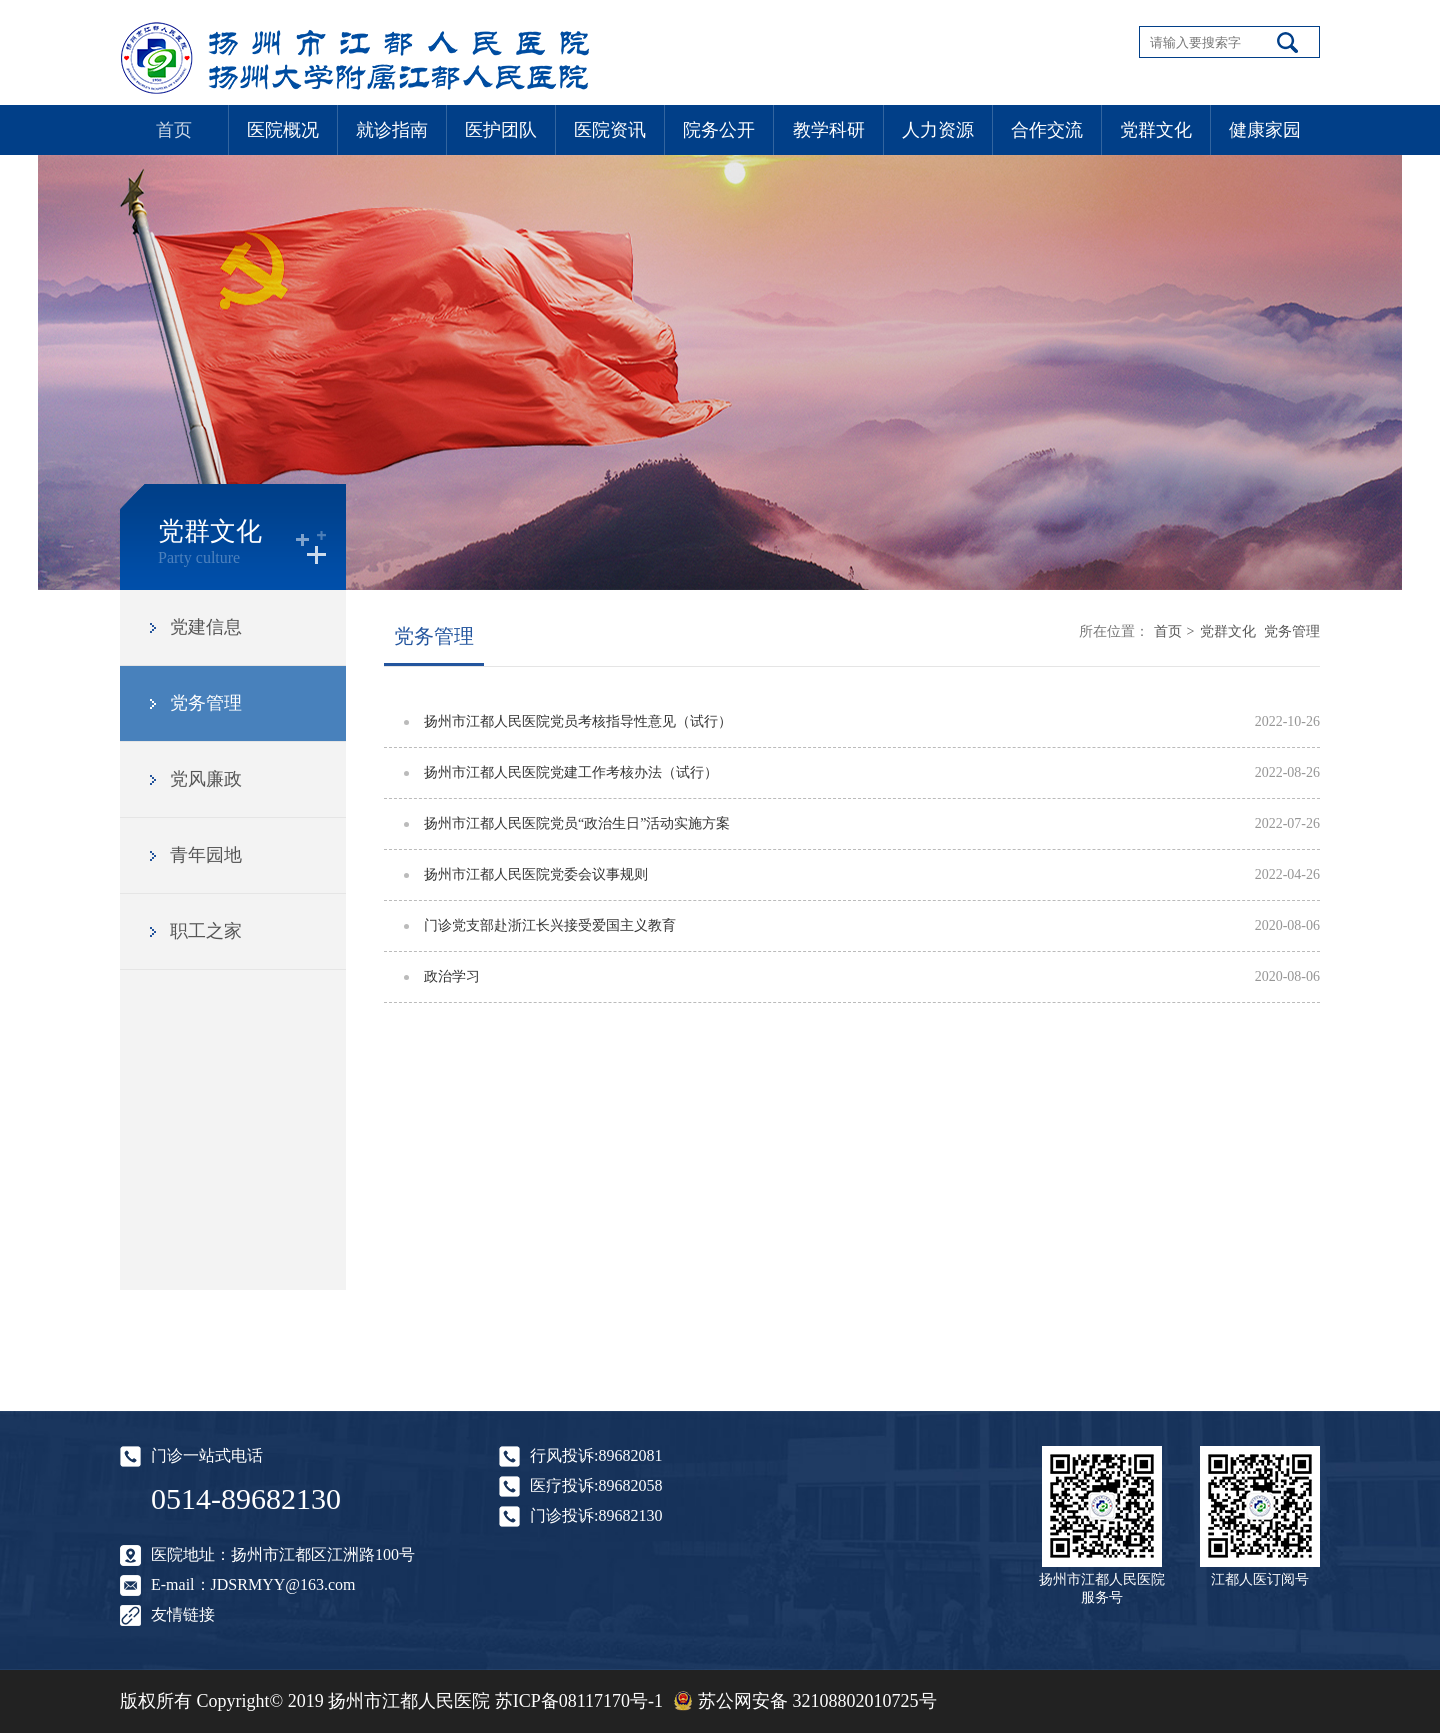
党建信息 (206, 627)
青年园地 (206, 855)
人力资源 (938, 130)
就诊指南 (392, 130)
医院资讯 (610, 130)
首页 (174, 130)
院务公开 (719, 130)
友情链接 (183, 1614)
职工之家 (206, 931)
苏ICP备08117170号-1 (579, 1701)
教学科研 (829, 130)
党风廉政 (206, 779)
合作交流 (1047, 130)
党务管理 (206, 703)
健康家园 (1265, 130)
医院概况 (283, 130)
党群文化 (1156, 130)
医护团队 (501, 130)
